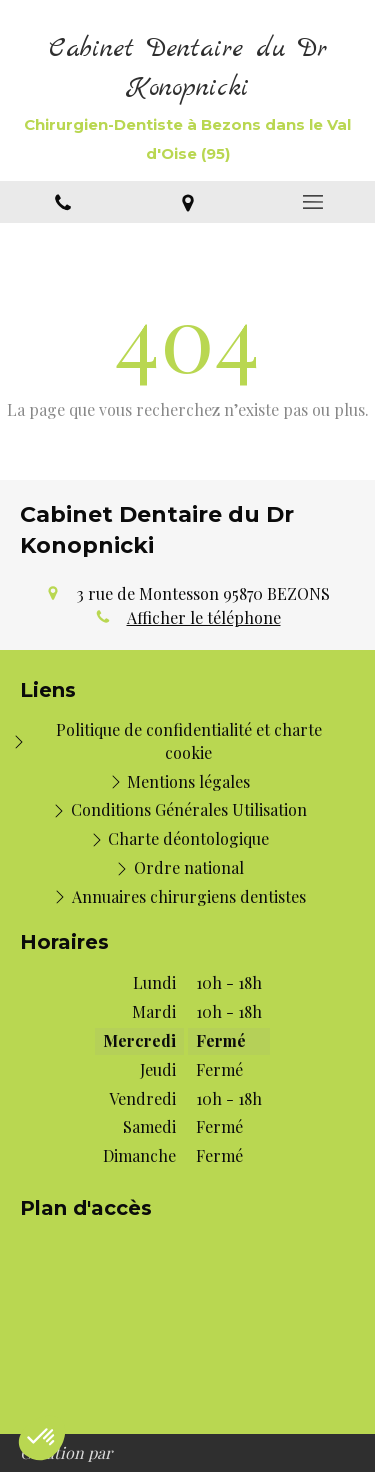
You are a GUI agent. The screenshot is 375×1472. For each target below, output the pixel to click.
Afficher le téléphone (204, 617)
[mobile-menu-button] (312, 202)
